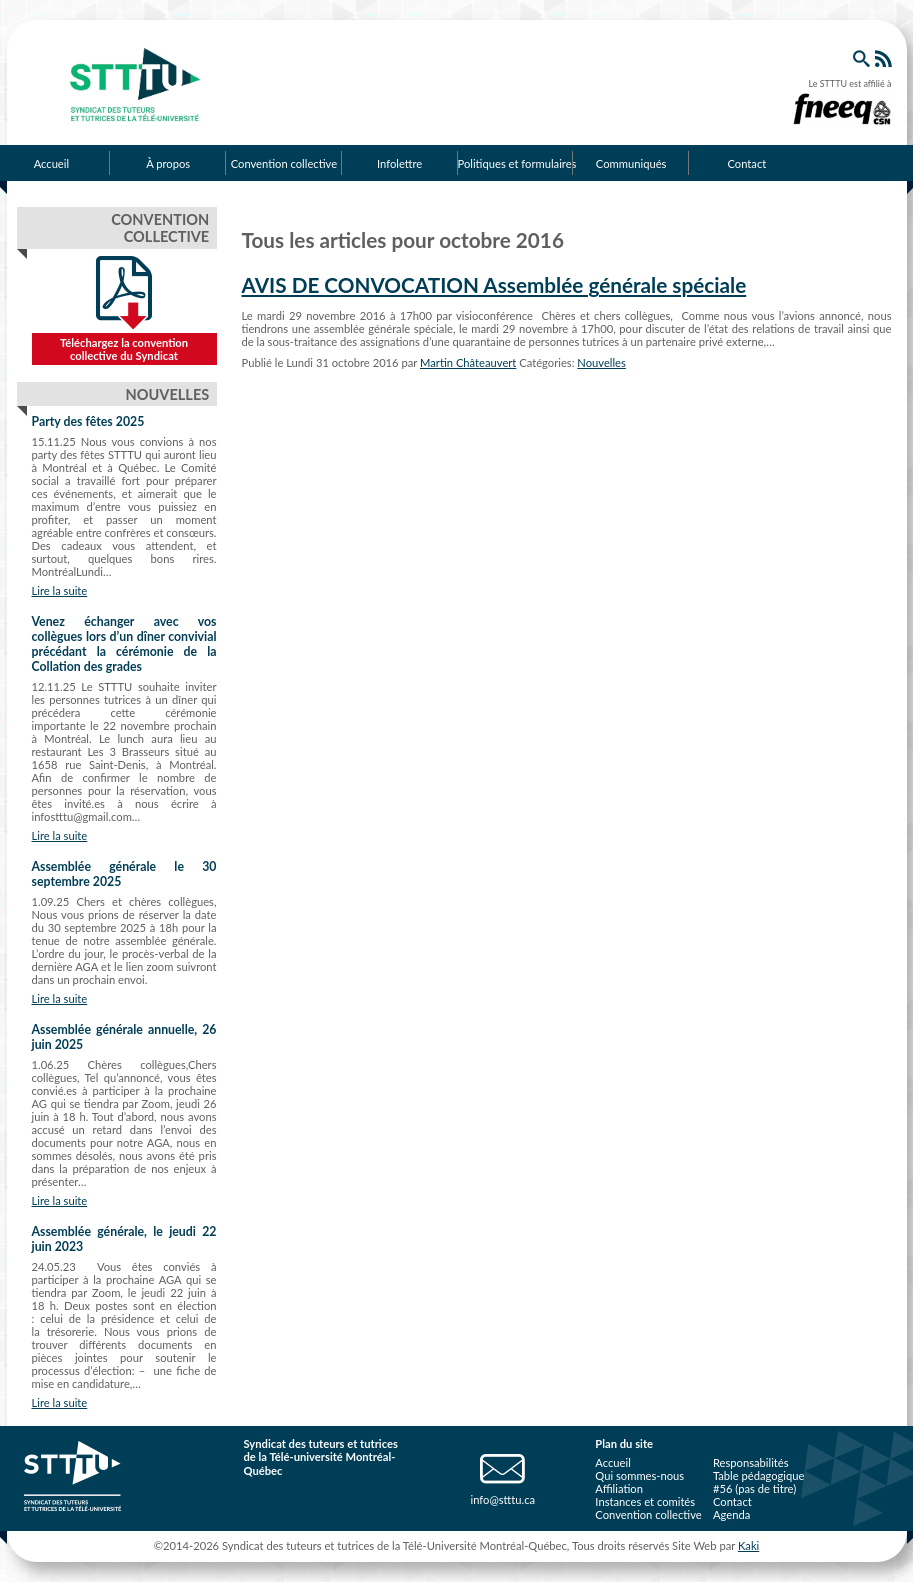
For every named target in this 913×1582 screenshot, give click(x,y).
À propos (168, 163)
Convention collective (284, 163)
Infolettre (399, 163)
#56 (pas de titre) (754, 1488)
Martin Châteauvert (468, 362)
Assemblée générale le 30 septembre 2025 (124, 874)
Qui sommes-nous (639, 1475)
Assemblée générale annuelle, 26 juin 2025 (124, 1037)
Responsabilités (751, 1462)
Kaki (748, 1545)
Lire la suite (60, 590)
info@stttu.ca (502, 1499)
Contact (746, 163)
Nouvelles (601, 362)
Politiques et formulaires (516, 163)
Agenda (731, 1514)
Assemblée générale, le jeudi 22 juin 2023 (124, 1239)
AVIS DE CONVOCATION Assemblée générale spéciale (494, 285)
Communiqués (631, 163)
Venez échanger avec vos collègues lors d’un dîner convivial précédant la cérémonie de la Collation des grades (124, 644)
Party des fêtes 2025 (88, 421)
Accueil (612, 1462)
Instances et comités (645, 1501)
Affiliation (619, 1488)
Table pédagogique (759, 1475)
